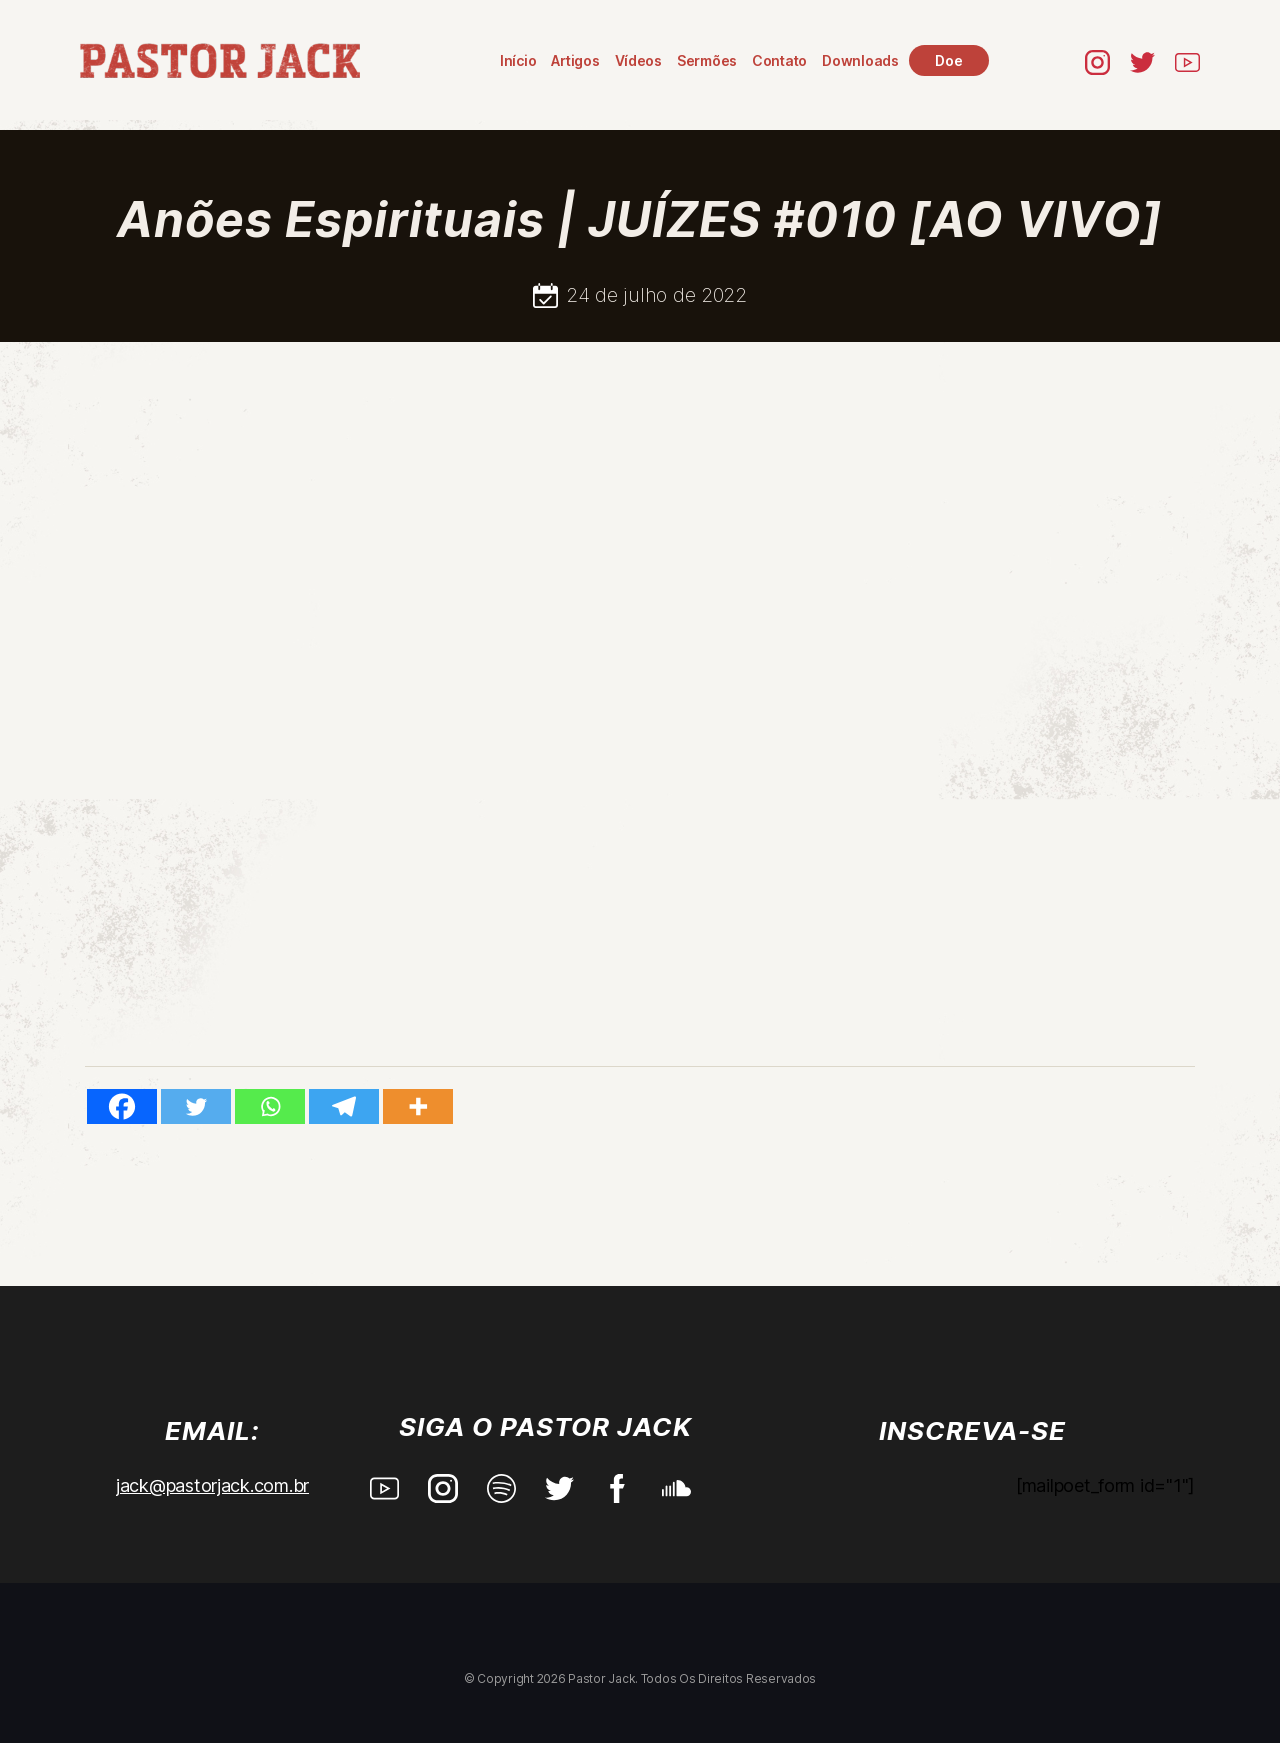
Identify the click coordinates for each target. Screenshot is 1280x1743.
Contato (779, 60)
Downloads (860, 60)
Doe (948, 60)
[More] (418, 1106)
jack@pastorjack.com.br (212, 1485)
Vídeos (638, 60)
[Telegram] (344, 1106)
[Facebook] (122, 1106)
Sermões (707, 60)
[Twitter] (196, 1106)
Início (518, 60)
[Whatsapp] (270, 1106)
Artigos (575, 60)
